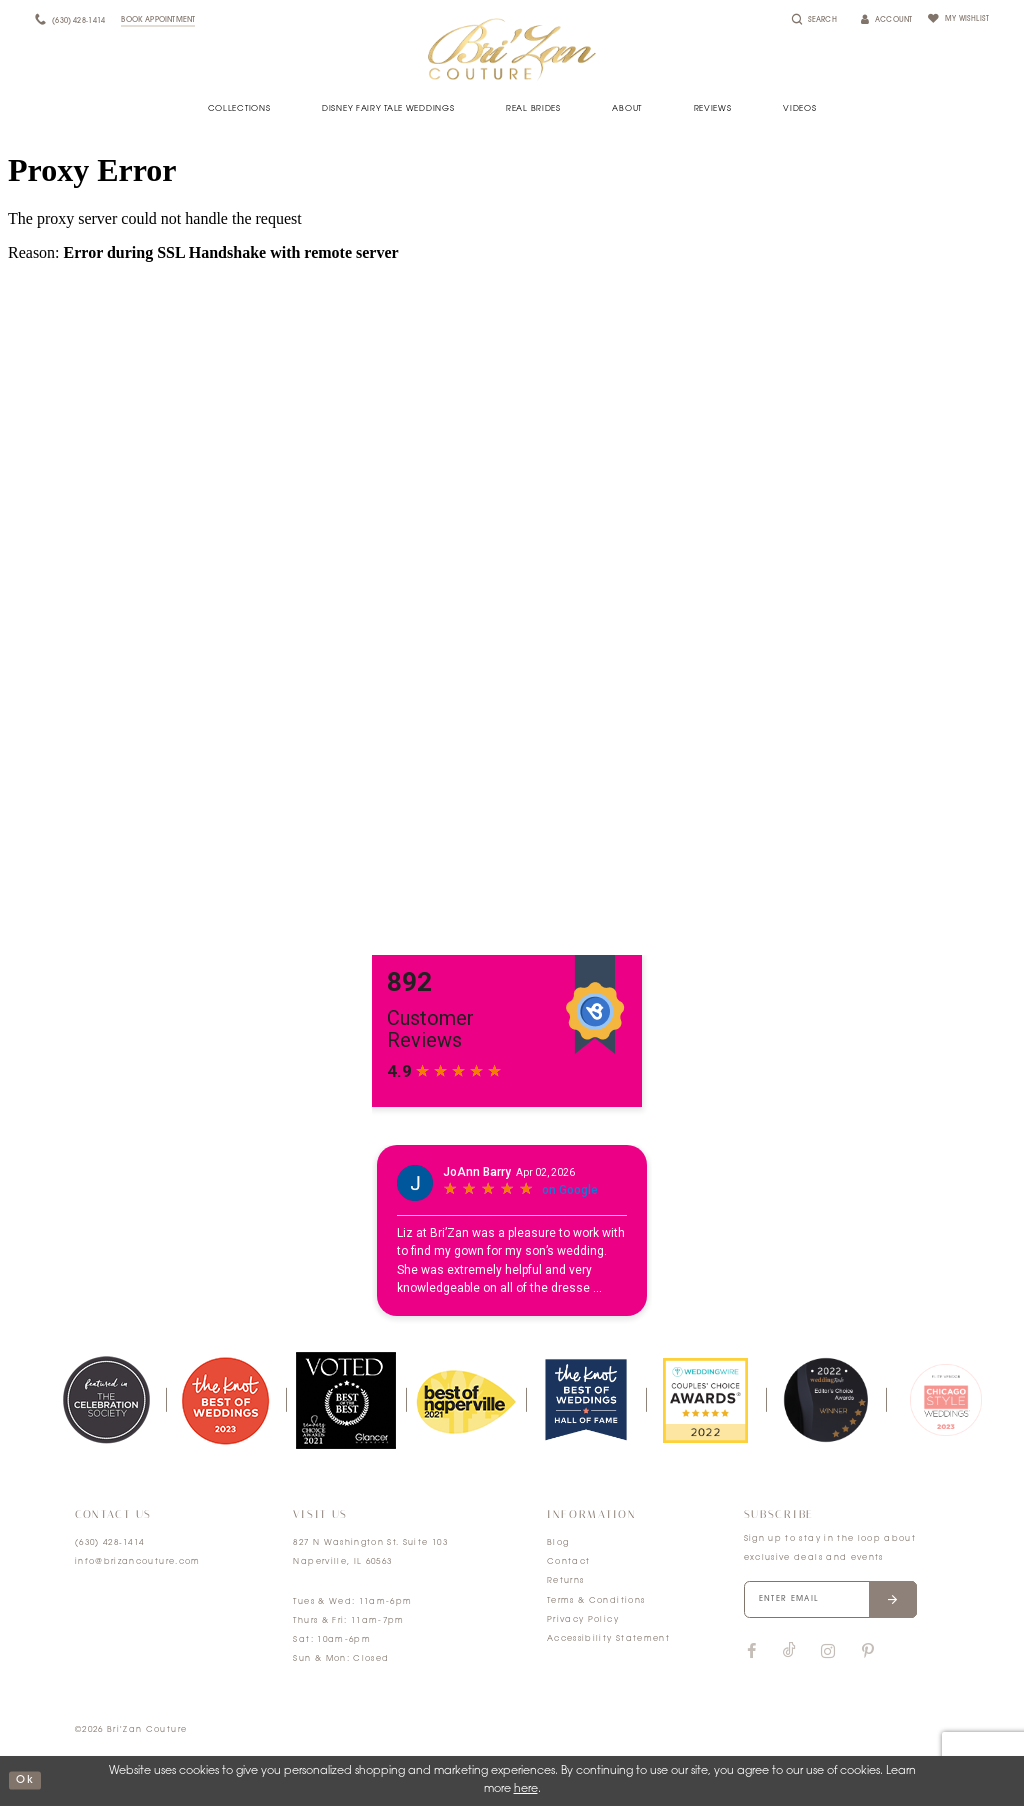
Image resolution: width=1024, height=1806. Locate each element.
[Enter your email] (834, 1600)
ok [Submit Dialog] (25, 1780)
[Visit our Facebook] (752, 1653)
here (526, 1789)
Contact (568, 1562)
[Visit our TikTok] (789, 1653)
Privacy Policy (583, 1620)
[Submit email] (898, 1600)
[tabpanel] (106, 1400)
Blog (558, 1543)
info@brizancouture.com (138, 1562)
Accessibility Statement (608, 1639)
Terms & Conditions (596, 1601)
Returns (565, 1581)
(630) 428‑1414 (110, 1543)
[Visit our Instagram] (828, 1653)
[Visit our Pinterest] (868, 1653)
